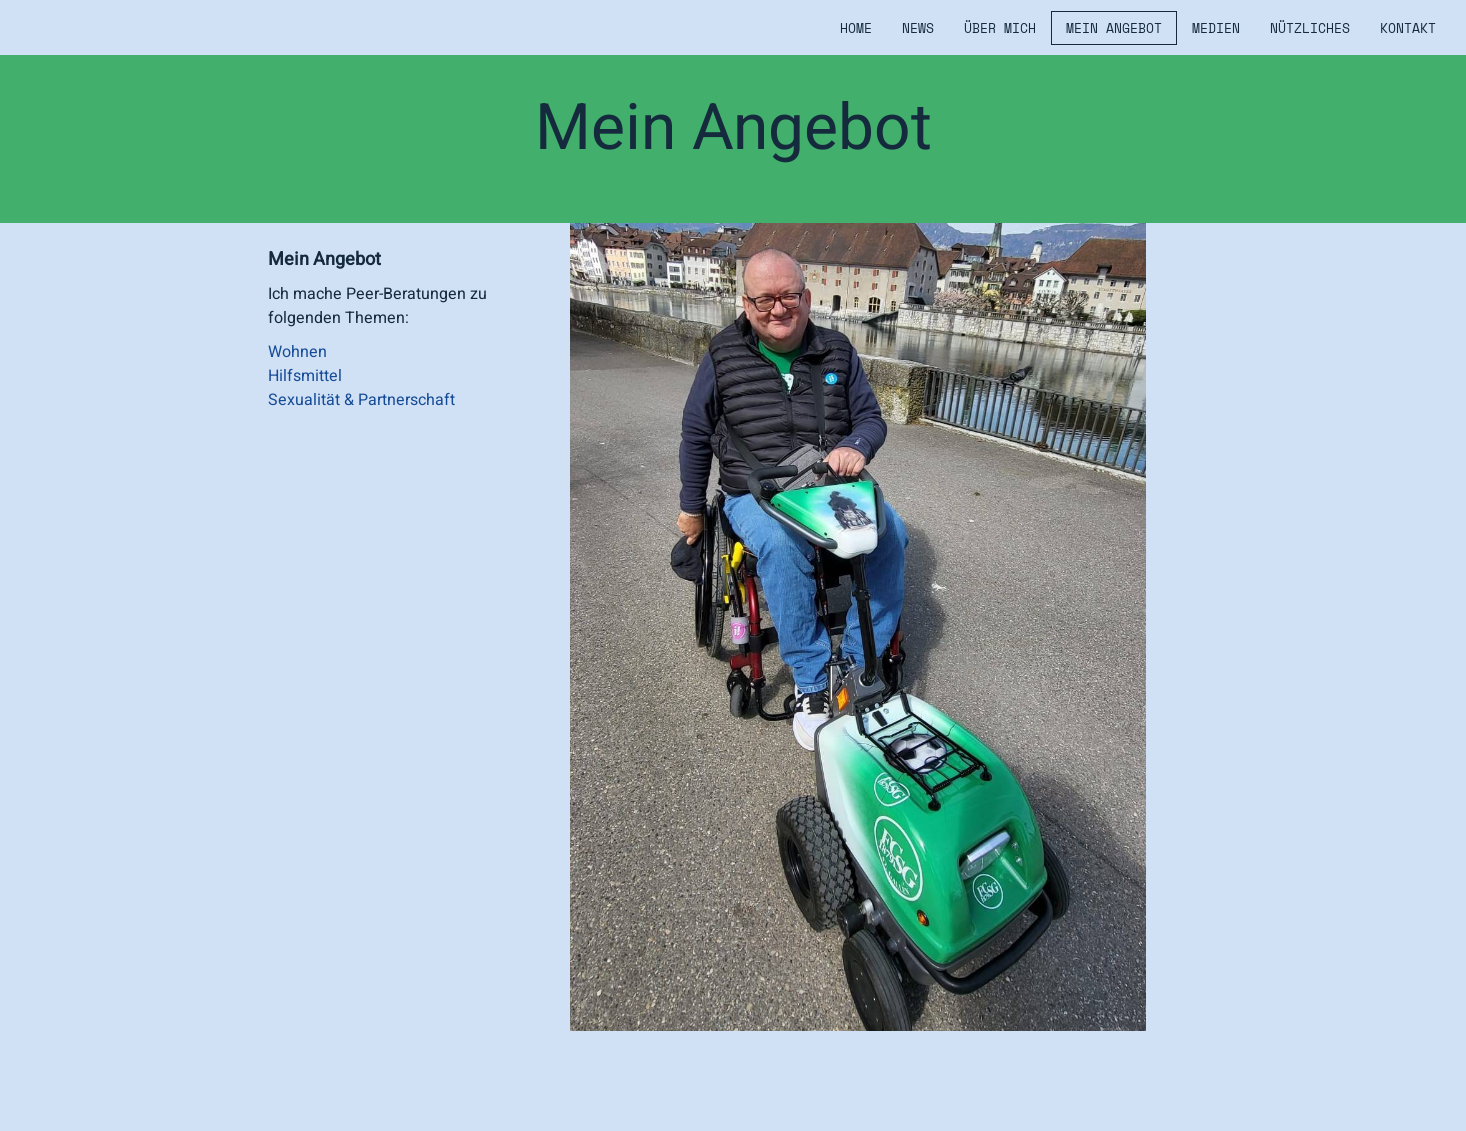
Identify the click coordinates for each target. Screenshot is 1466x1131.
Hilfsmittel (305, 376)
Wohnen (297, 352)
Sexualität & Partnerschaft (361, 400)
